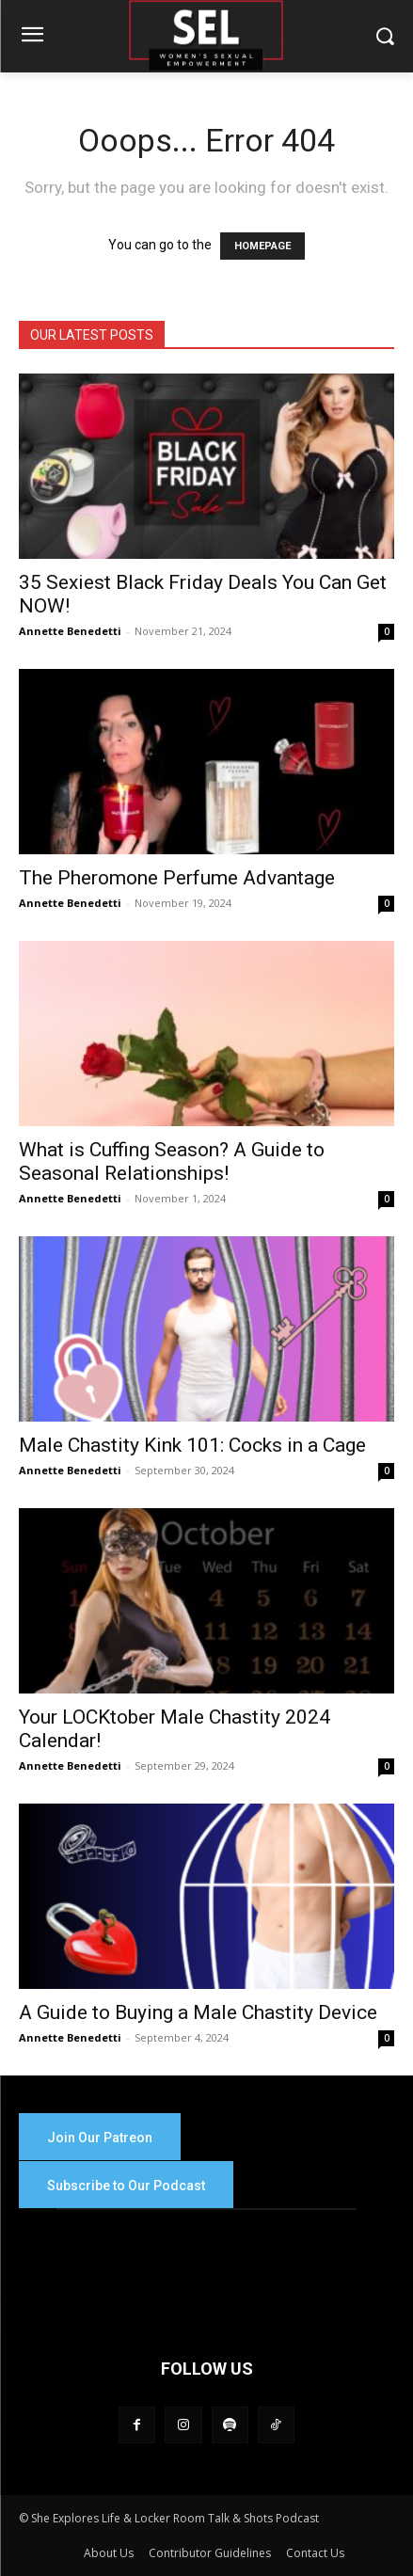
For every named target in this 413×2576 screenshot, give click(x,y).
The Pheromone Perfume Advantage (177, 878)
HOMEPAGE (262, 246)
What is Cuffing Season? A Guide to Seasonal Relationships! (172, 1161)
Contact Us (315, 2553)
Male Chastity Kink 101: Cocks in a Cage (192, 1445)
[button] (385, 36)
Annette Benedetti (70, 631)
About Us (109, 2553)
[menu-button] (32, 36)
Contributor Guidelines (210, 2553)
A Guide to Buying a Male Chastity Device (198, 2012)
